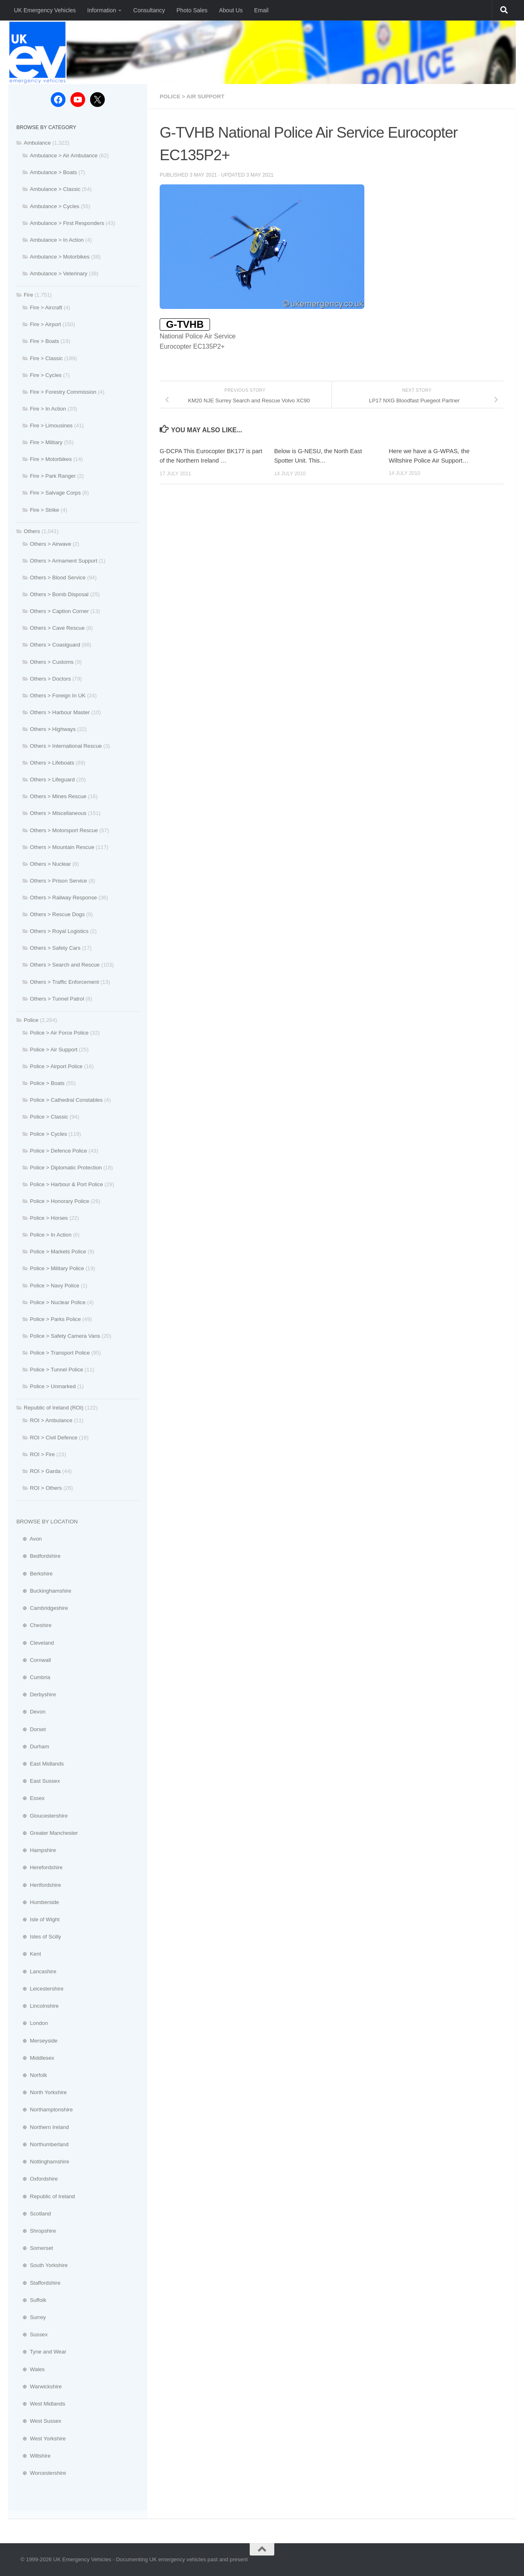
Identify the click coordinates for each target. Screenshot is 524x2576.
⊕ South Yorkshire (42, 2265)
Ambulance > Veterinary (58, 273)
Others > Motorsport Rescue (64, 830)
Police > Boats (47, 1083)
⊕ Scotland (33, 2214)
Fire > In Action (48, 409)
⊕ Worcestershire (41, 2473)
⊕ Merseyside (36, 2041)
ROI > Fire (42, 1454)
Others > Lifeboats (52, 763)
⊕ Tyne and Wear (41, 2352)
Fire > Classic (46, 358)
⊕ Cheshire (34, 1625)
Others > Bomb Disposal (59, 594)
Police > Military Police (57, 1268)
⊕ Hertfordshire (38, 1885)
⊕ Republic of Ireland (45, 2196)
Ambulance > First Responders (67, 223)
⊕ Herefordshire (39, 1867)
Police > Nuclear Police (58, 1302)
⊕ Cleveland (35, 1643)
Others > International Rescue (66, 746)
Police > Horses (49, 1218)
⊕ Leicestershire (39, 1989)
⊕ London (32, 2023)
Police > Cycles (48, 1134)
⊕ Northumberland (42, 2144)
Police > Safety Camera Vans (65, 1336)
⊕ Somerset (34, 2248)
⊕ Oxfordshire (37, 2179)
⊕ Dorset (31, 1729)
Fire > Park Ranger (53, 476)
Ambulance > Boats (53, 172)
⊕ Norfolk (31, 2075)
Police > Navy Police (54, 1285)
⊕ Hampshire (36, 1850)
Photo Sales (192, 10)
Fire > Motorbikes (51, 459)
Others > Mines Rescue (58, 796)
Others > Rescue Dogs (57, 914)
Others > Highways (53, 729)
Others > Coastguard (55, 645)
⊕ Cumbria (33, 1677)
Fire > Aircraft (46, 307)
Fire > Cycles (45, 375)
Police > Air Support (193, 96)
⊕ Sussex (31, 2334)
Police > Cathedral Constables (66, 1100)
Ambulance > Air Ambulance (63, 155)
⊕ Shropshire (36, 2231)
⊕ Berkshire (34, 1574)
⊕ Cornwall (33, 1660)
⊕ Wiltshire (33, 2456)
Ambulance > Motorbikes (60, 257)
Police (31, 1020)
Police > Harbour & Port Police (66, 1184)
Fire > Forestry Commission (63, 392)
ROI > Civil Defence (53, 1437)
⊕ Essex (30, 1798)
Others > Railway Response (63, 897)
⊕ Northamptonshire (44, 2109)
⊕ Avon (29, 1539)
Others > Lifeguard (52, 779)
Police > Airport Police (56, 1066)
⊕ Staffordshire (38, 2283)
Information (101, 10)
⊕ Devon (30, 1712)
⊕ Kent (28, 1954)
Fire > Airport (45, 324)
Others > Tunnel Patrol (57, 999)
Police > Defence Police (58, 1151)
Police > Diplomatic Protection (66, 1167)
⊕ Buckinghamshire (43, 1591)
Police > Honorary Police (59, 1201)
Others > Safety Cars (55, 948)
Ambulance (37, 143)
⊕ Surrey (31, 2317)
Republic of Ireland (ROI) (54, 1408)
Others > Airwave (50, 544)
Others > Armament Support (63, 561)
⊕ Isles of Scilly (38, 1937)
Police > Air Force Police (59, 1033)
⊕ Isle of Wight (38, 1919)
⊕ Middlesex (35, 2058)
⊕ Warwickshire (39, 2386)
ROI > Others (46, 1488)
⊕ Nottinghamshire (42, 2161)
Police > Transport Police (60, 1353)
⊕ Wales (30, 2369)
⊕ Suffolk (31, 2300)
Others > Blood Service (58, 577)
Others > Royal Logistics (59, 931)
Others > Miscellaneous (58, 813)
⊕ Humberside (37, 1902)
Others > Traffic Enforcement (64, 982)
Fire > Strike (44, 510)
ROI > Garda (45, 1471)
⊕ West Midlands (40, 2404)
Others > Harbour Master (60, 712)
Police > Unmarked (53, 1386)
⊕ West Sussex (38, 2421)
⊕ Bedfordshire (38, 1556)
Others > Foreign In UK (58, 695)
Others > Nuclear (50, 864)
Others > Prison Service (58, 881)
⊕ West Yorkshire (41, 2438)
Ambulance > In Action (57, 240)
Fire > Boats (44, 341)
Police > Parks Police (55, 1319)
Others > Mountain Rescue (62, 847)
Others (32, 531)
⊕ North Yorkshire (41, 2092)
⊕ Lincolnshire (37, 2006)
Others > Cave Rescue (57, 628)
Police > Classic (49, 1117)
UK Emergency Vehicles (45, 10)
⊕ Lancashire (36, 1971)
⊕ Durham (32, 1746)
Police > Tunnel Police (56, 1369)
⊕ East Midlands (40, 1764)
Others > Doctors (50, 679)
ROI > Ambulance (51, 1420)
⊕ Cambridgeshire (42, 1608)
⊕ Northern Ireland (42, 2127)
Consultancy (149, 10)
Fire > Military (46, 442)
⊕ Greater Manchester (47, 1833)
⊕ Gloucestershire (42, 1816)
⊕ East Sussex (38, 1781)
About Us (231, 10)
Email (261, 10)
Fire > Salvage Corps (55, 493)
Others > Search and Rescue (64, 965)
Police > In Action (51, 1235)
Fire (28, 295)
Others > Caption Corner (59, 611)
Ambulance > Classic (55, 189)
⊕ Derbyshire (36, 1694)
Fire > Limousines (51, 425)
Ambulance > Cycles (54, 206)
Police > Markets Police (58, 1251)
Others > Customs (52, 662)
